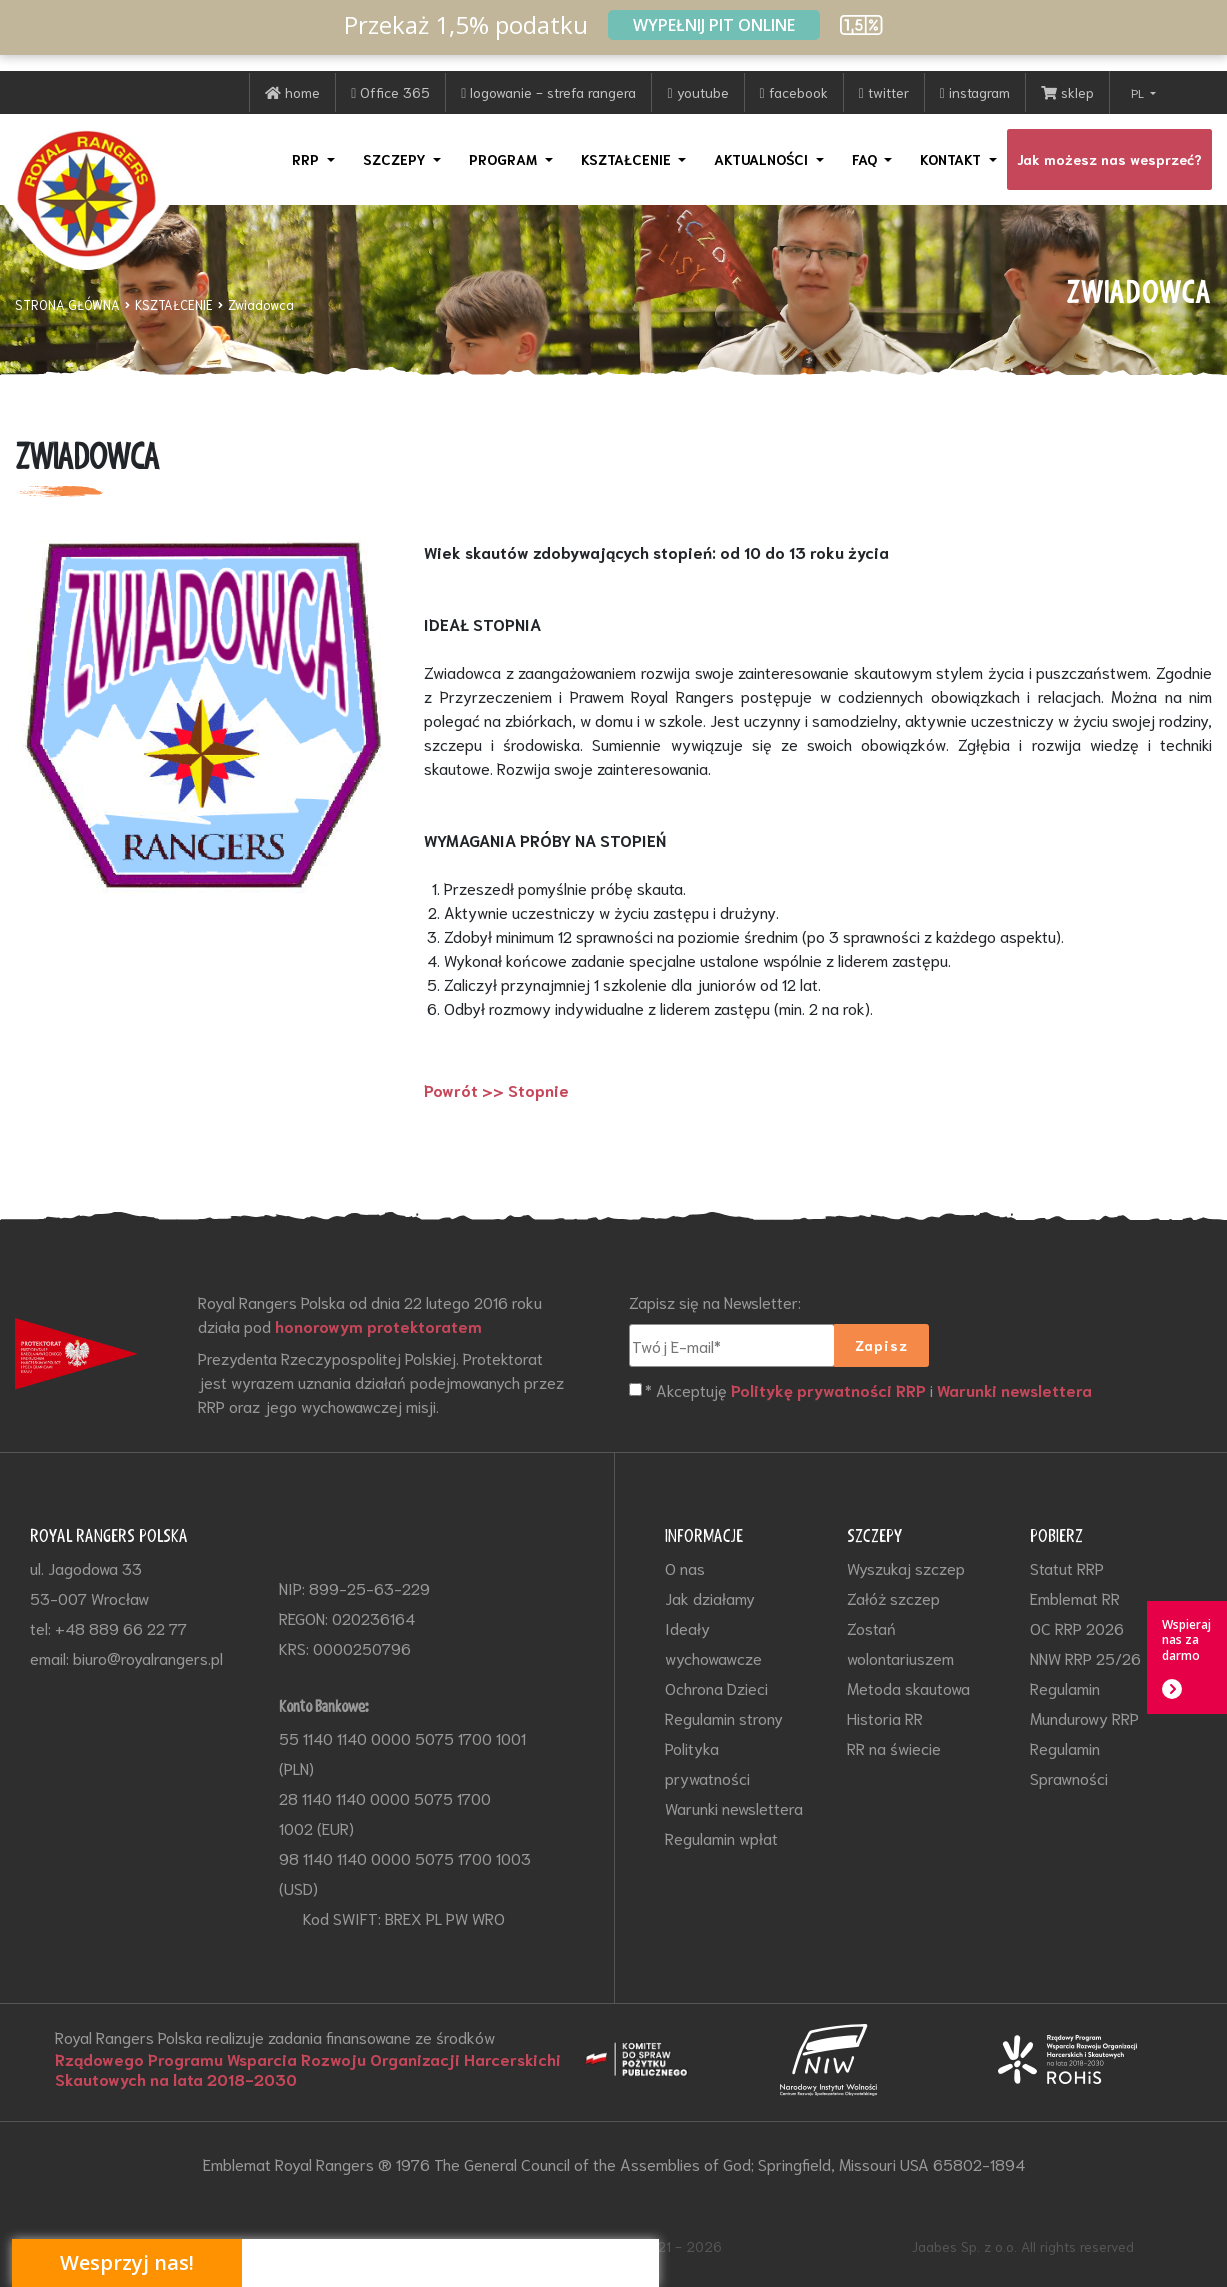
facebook (794, 92)
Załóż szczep (893, 1597)
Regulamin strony (724, 1717)
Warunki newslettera (1014, 1390)
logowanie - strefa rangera (548, 92)
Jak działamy (710, 1597)
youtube (697, 92)
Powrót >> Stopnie (496, 1090)
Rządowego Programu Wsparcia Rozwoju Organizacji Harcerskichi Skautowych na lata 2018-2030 (308, 2069)
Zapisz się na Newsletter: (715, 1301)
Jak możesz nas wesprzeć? (1109, 159)
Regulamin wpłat (721, 1837)
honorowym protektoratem (378, 1326)
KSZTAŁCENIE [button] (628, 159)
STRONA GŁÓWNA (67, 304)
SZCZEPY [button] (396, 159)
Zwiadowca (261, 304)
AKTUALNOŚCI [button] (763, 159)
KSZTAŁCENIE (174, 304)
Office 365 (390, 92)
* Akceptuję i (868, 1390)
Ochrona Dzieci (716, 1687)
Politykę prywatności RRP (828, 1390)
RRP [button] (307, 159)
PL (1139, 92)
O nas (685, 1567)
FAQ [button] (866, 159)
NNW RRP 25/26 (1085, 1657)
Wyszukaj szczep (906, 1567)
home (292, 92)
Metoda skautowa (908, 1687)
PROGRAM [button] (505, 159)
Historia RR (885, 1717)
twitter (884, 92)
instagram (975, 92)
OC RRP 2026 (1077, 1627)
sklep (1067, 92)
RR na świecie (894, 1747)
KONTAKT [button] (952, 159)
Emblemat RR (1075, 1597)
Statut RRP (1067, 1567)
